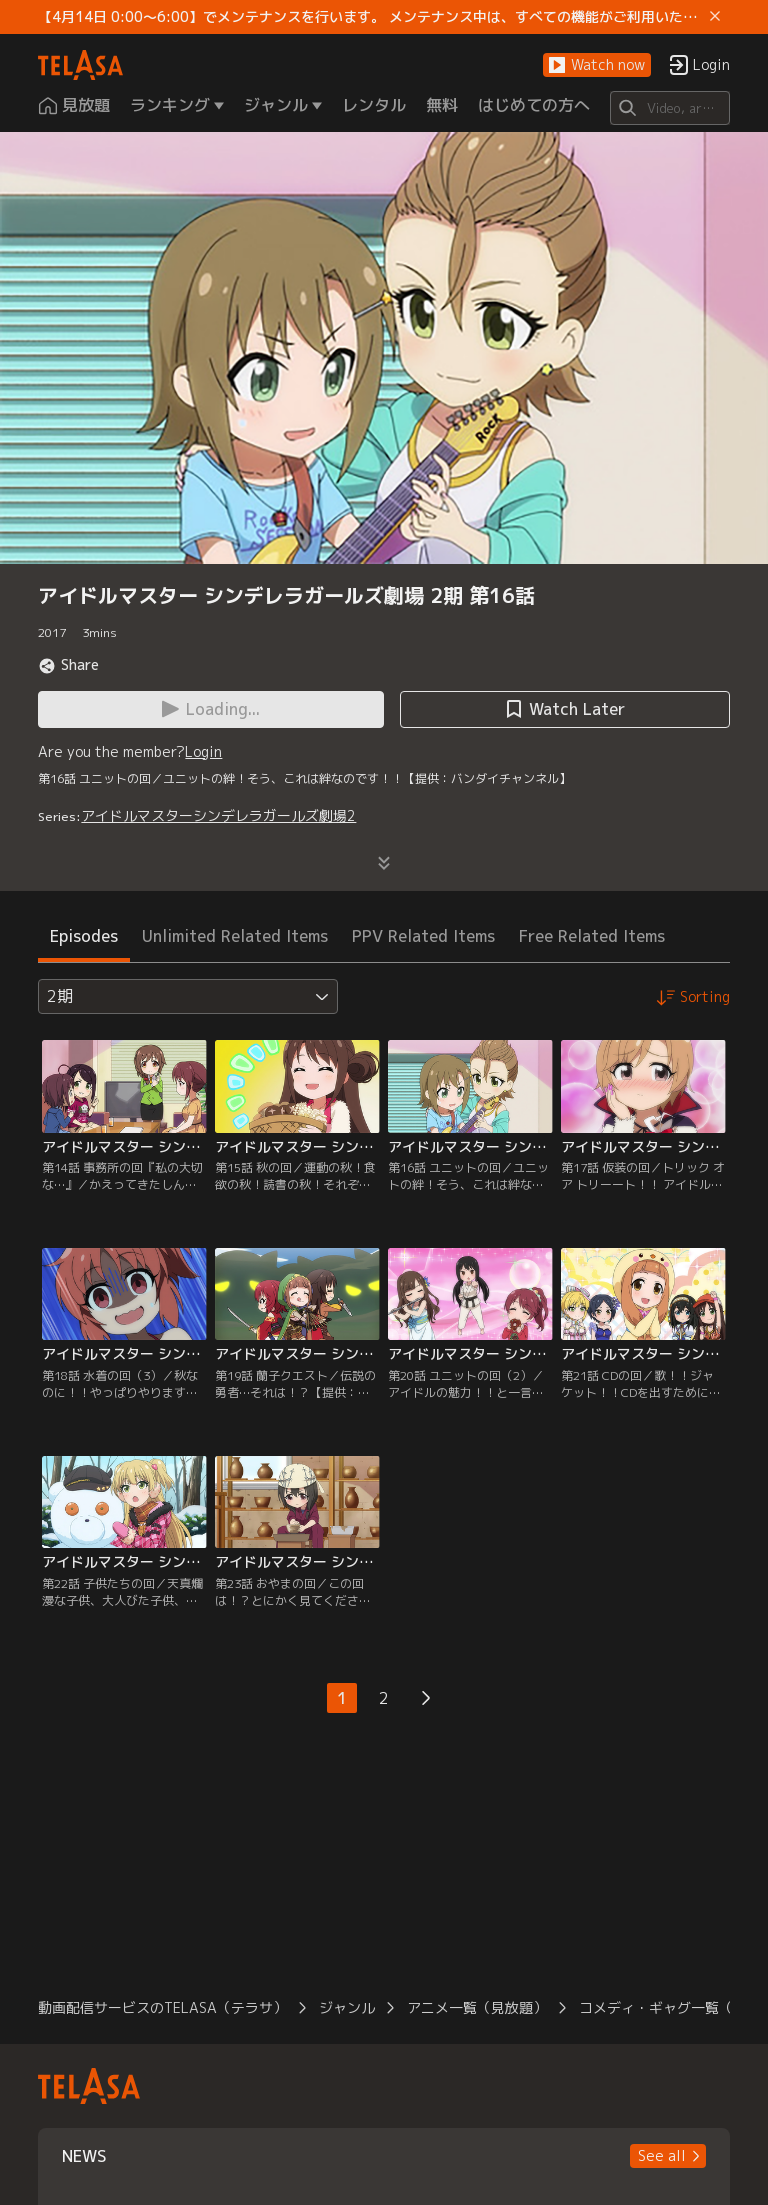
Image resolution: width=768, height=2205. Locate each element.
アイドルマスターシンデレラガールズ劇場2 (218, 815)
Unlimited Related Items (235, 936)
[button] (597, 65)
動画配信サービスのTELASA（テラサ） (162, 2007)
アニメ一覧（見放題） (477, 2007)
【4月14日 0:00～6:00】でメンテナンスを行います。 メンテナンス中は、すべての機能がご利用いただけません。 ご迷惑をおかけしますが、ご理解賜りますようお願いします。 (369, 17)
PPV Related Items (423, 936)
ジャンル (347, 2007)
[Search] (669, 108)
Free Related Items (592, 936)
